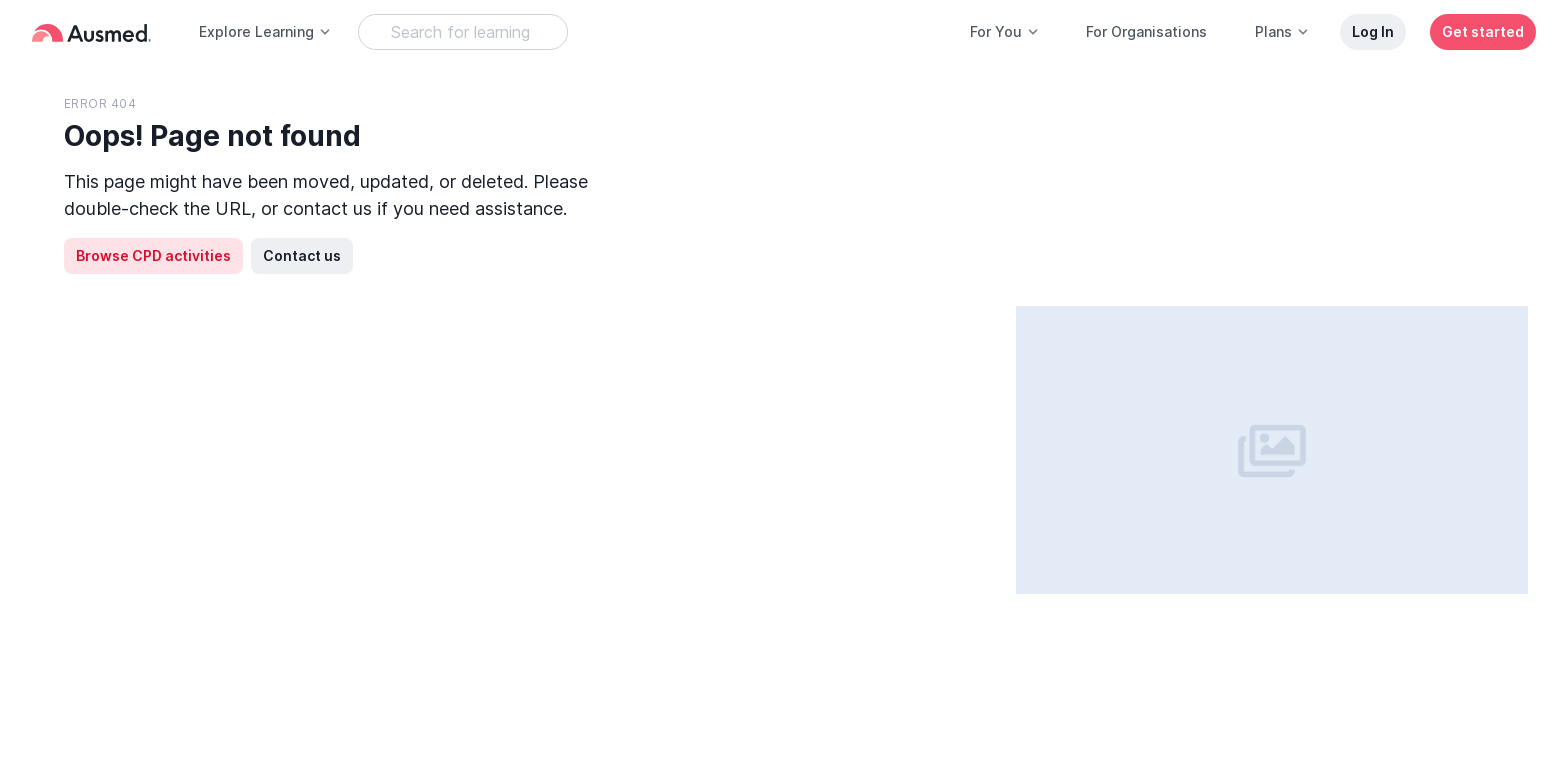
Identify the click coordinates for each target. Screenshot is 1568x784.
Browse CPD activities (153, 255)
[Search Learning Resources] (463, 32)
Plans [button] (1282, 31)
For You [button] (1005, 31)
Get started (1483, 31)
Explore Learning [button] (265, 31)
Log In (1373, 31)
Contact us (302, 255)
